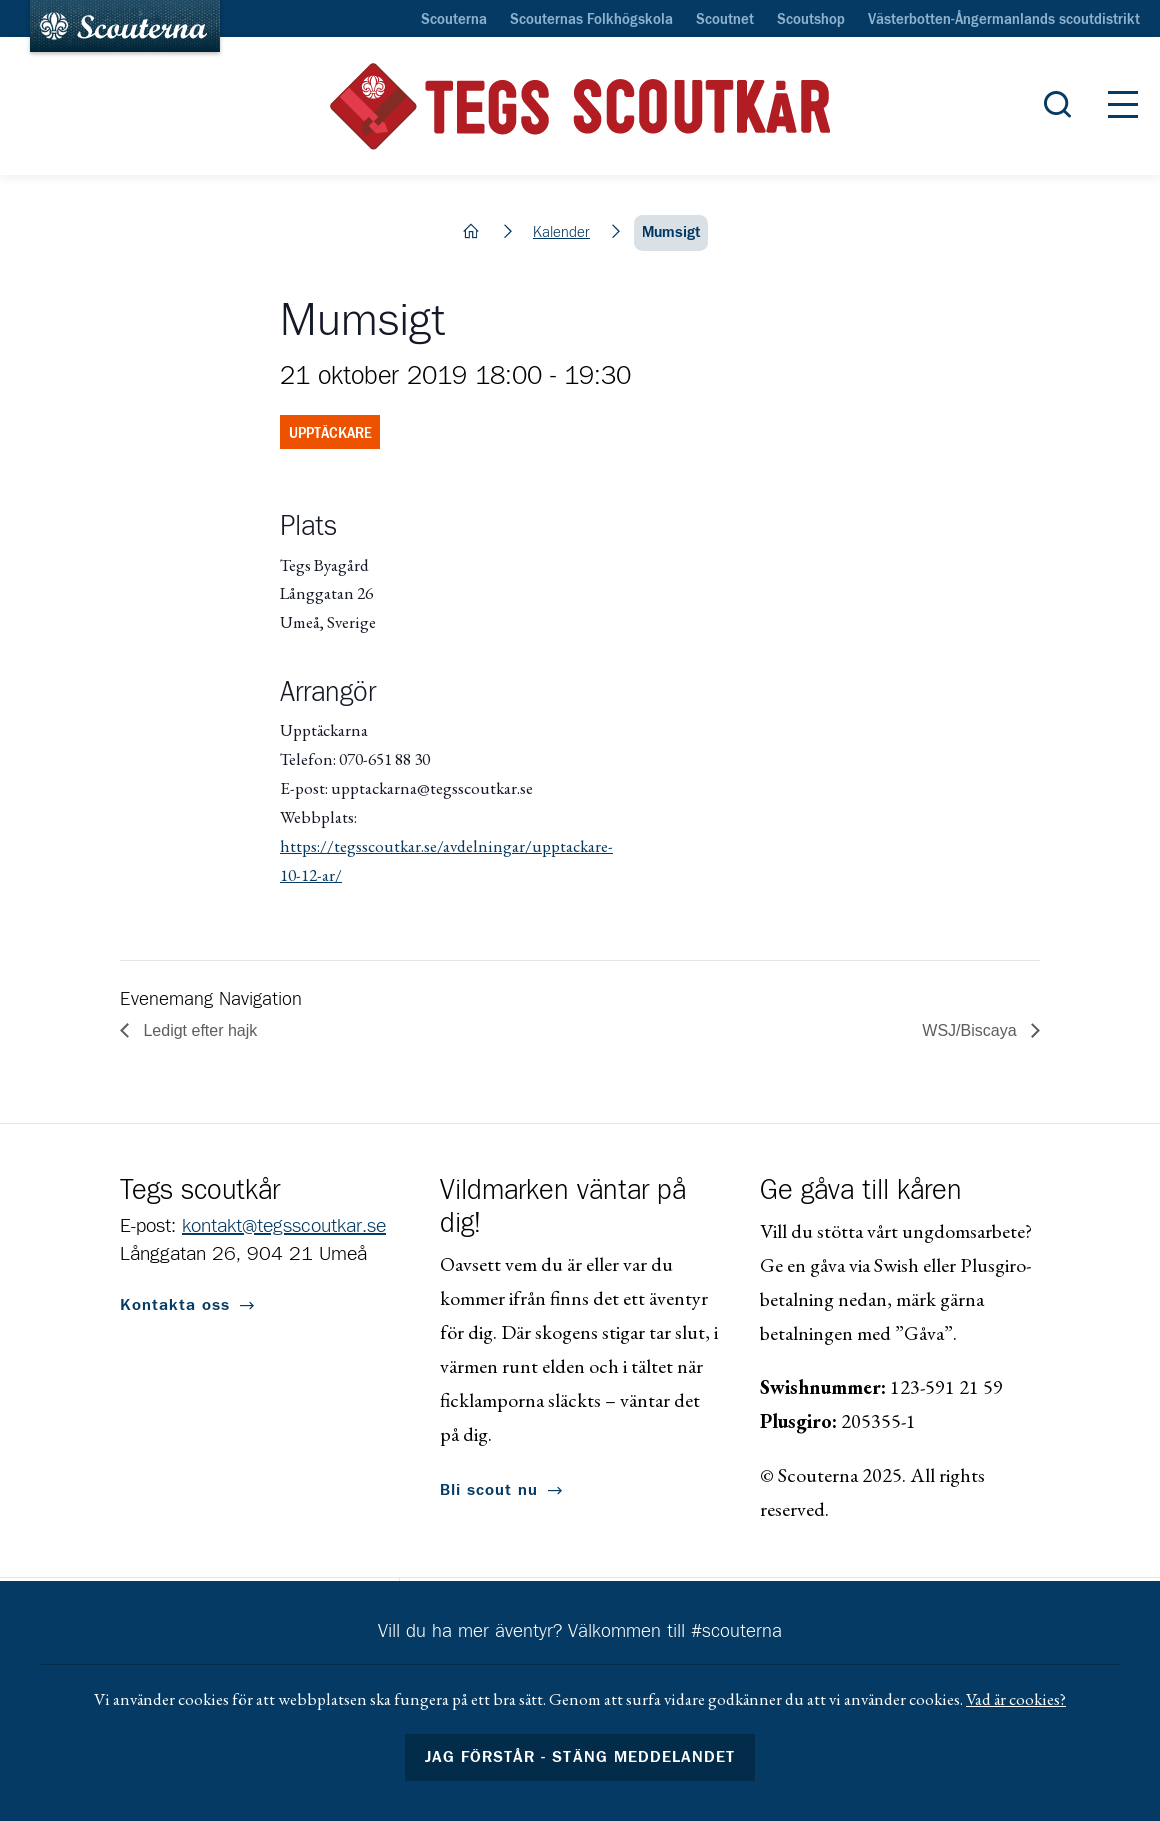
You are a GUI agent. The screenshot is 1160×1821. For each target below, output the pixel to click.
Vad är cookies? (1016, 1699)
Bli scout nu (489, 1490)
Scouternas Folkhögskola (591, 20)
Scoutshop (811, 20)
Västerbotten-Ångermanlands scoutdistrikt (1004, 20)
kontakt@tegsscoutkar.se (284, 1226)
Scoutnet (725, 20)
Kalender (561, 232)
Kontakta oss (175, 1305)
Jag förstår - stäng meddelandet (580, 1757)
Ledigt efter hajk (198, 1030)
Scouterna (454, 20)
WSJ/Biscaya (971, 1030)
